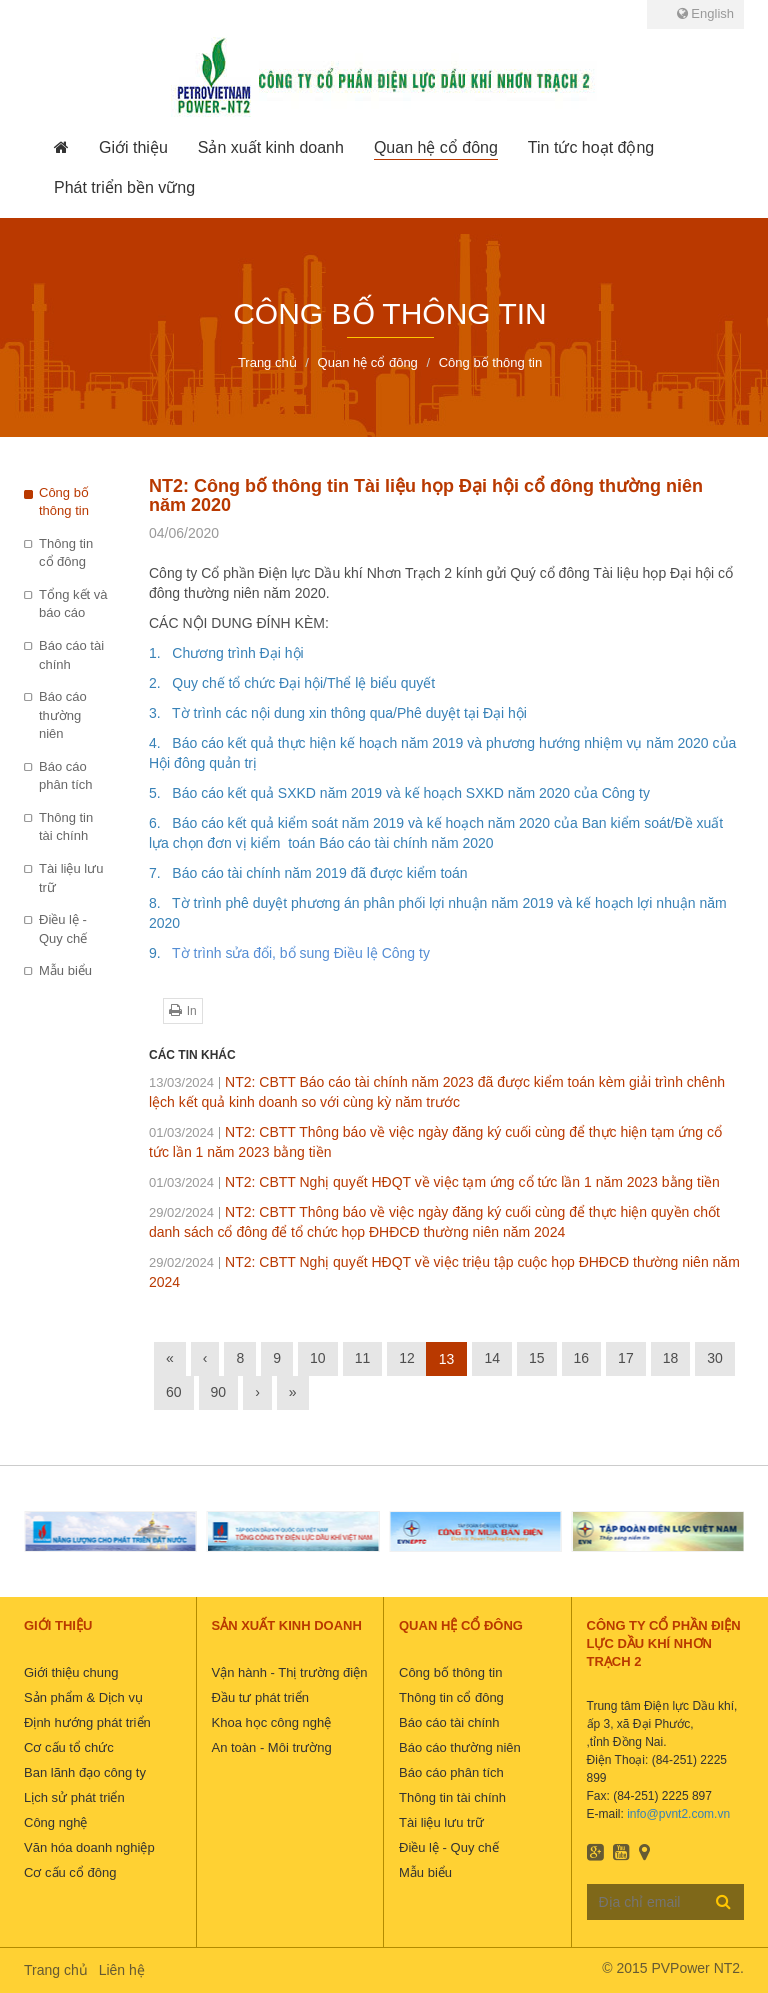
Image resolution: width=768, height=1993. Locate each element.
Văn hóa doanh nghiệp (89, 1847)
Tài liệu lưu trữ (71, 878)
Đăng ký (723, 1901)
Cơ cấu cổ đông (70, 1872)
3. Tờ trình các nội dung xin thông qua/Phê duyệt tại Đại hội (338, 713)
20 (486, 843)
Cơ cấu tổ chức (69, 1747)
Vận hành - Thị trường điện (290, 1672)
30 (715, 1358)
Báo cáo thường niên (63, 715)
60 (174, 1392)
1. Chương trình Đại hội (226, 653)
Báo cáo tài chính (71, 655)
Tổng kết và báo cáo (73, 604)
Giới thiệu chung (71, 1672)
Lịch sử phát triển (74, 1797)
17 (626, 1358)
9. (160, 953)
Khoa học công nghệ (272, 1722)
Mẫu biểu (65, 970)
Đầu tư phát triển (260, 1697)
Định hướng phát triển (87, 1722)
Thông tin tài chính (66, 827)
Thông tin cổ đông (66, 553)
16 (582, 1358)
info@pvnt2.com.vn (678, 1814)
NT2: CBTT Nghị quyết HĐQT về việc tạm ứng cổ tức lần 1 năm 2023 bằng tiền (434, 1182)
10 (318, 1358)
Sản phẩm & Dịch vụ (83, 1697)
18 (671, 1358)
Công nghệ (55, 1822)
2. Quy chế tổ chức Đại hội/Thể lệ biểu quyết (292, 683)
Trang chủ (56, 1970)
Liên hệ (122, 1970)
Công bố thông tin (64, 502)
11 (363, 1358)
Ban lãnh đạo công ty (85, 1772)
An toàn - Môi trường (272, 1747)
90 (219, 1392)
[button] (133, 148)
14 (492, 1358)
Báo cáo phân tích (66, 776)
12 (407, 1358)
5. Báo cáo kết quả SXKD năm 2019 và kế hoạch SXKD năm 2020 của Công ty (399, 793)
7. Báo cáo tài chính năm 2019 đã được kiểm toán (308, 873)
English (705, 13)
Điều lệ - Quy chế (63, 929)
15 (537, 1358)
